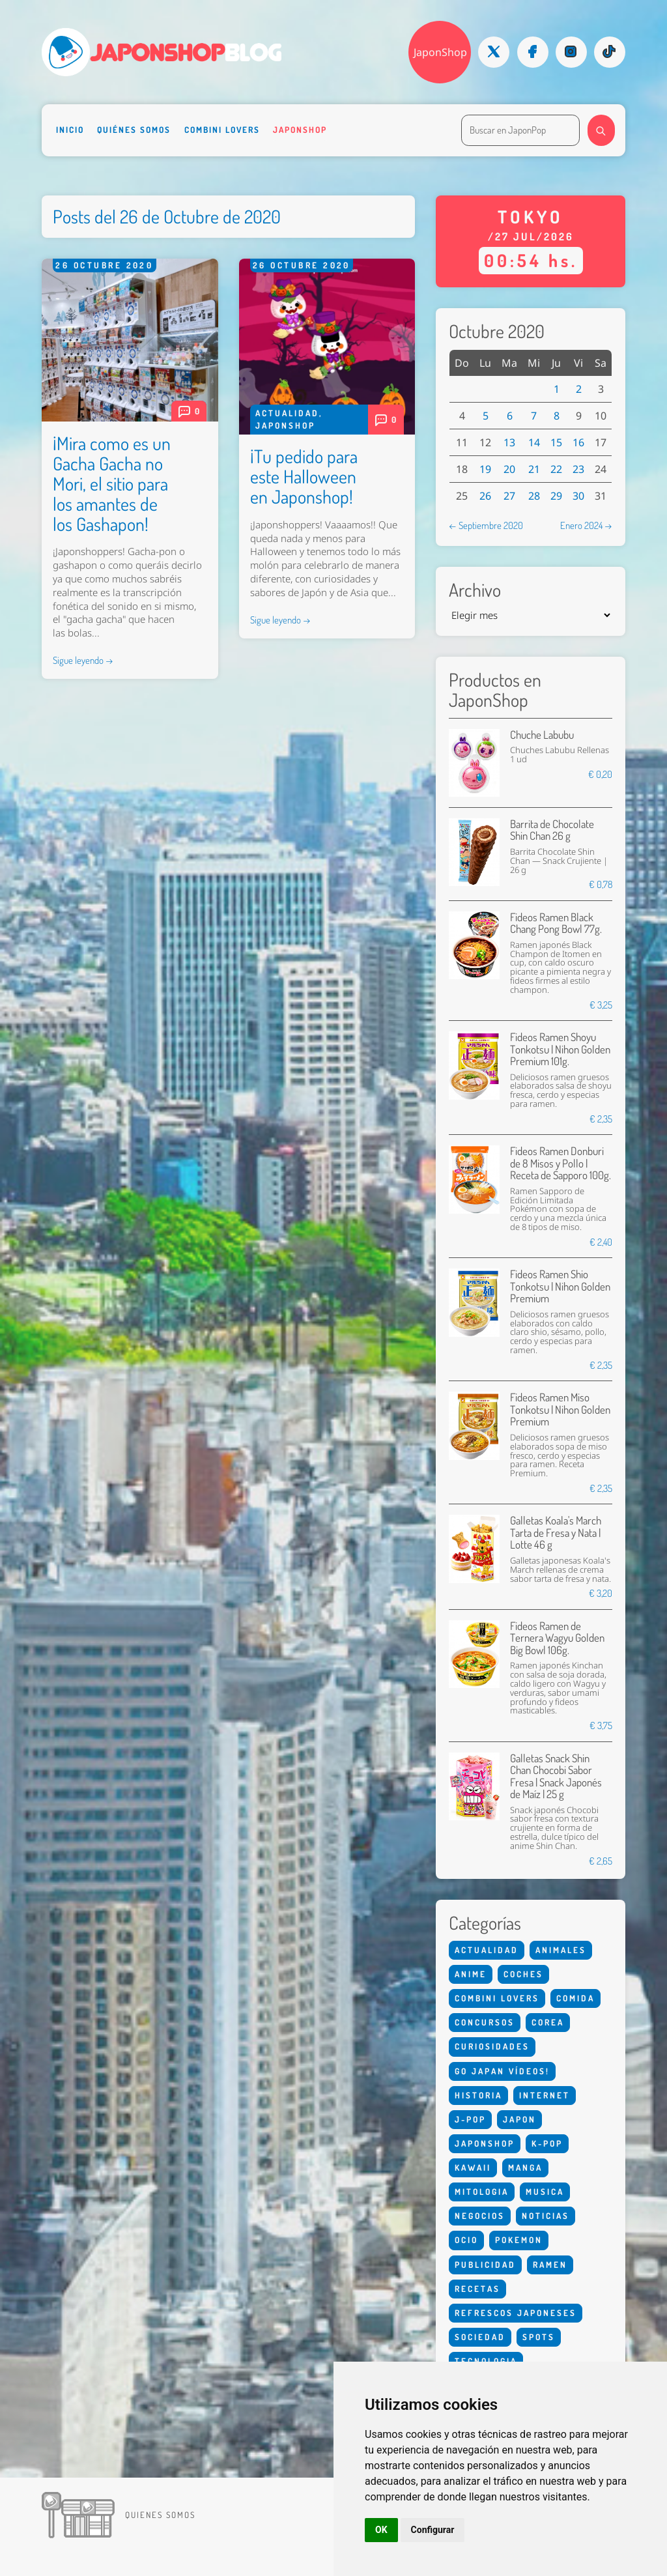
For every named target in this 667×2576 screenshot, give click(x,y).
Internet (544, 2095)
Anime (471, 1974)
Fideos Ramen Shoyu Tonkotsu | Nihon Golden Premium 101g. (560, 1049)
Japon (519, 2119)
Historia (478, 2095)
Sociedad (480, 2337)
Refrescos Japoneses (515, 2313)
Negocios (480, 2216)
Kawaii (473, 2167)
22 (556, 469)
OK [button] (381, 2530)
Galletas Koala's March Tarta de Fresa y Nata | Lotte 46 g (555, 1532)
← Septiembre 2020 (486, 525)
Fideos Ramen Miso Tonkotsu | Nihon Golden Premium (560, 1409)
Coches (523, 1974)
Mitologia (482, 2191)
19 (485, 469)
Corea (548, 2022)
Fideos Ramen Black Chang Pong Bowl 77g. (556, 923)
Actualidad (287, 413)
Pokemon (519, 2240)
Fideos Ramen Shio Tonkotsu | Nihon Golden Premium (560, 1286)
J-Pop (470, 2119)
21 (534, 469)
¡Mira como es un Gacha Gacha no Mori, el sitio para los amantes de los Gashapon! (112, 483)
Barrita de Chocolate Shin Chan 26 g (552, 829)
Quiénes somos (134, 129)
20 (509, 469)
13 (509, 442)
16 (578, 442)
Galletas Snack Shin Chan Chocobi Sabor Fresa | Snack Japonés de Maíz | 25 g (556, 1776)
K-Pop (547, 2143)
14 (534, 442)
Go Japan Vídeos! (502, 2071)
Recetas (477, 2288)
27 (509, 496)
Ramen (550, 2264)
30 (578, 496)
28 (534, 496)
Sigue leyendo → (83, 659)
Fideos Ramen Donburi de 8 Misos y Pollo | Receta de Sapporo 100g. (560, 1163)
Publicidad (485, 2264)
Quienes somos (160, 2515)
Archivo (475, 590)
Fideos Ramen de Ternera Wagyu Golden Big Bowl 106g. (557, 1638)
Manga (525, 2167)
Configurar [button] (433, 2530)
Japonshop (300, 129)
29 (556, 496)
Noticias (545, 2216)
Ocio (466, 2240)
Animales (560, 1950)
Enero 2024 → (586, 525)
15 (556, 442)
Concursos (485, 2022)
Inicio (70, 129)
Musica (545, 2191)
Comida (575, 1998)
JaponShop (440, 52)
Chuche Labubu (542, 734)
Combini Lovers (222, 129)
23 (578, 469)
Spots (538, 2337)
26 (485, 496)
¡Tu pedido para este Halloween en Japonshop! (304, 476)
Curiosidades (492, 2046)
